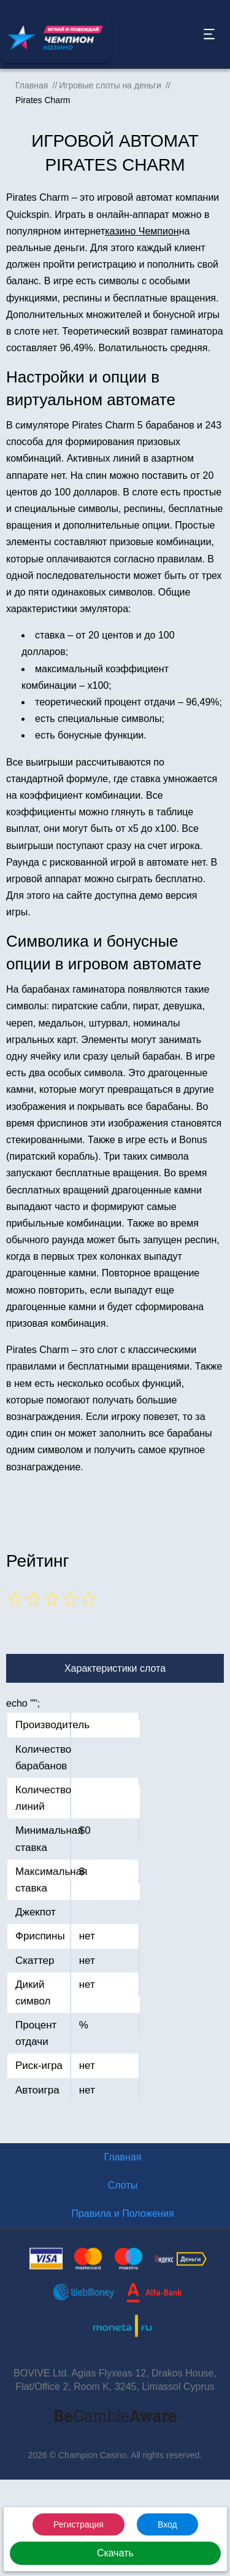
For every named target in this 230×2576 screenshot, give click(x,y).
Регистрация (78, 2524)
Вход (167, 2524)
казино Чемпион (141, 231)
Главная (123, 2157)
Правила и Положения (122, 2213)
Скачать (115, 2553)
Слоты (122, 2185)
